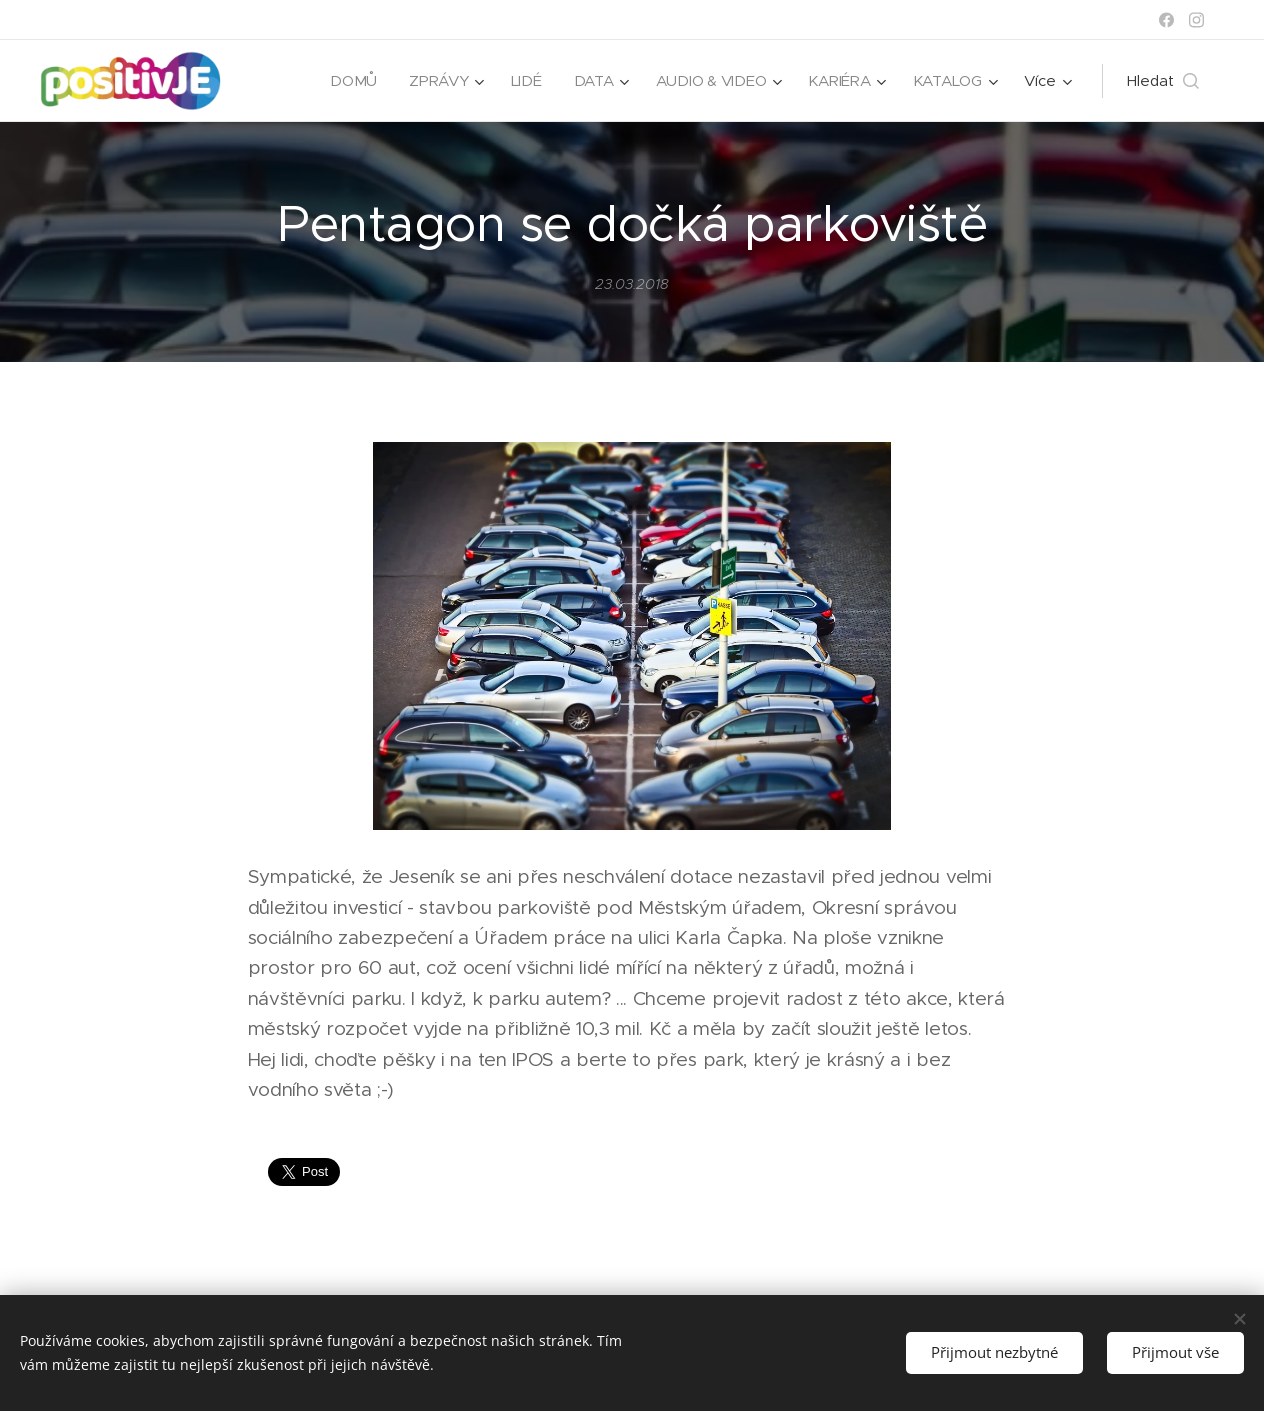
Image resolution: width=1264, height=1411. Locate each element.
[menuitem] (348, 81)
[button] (1163, 81)
